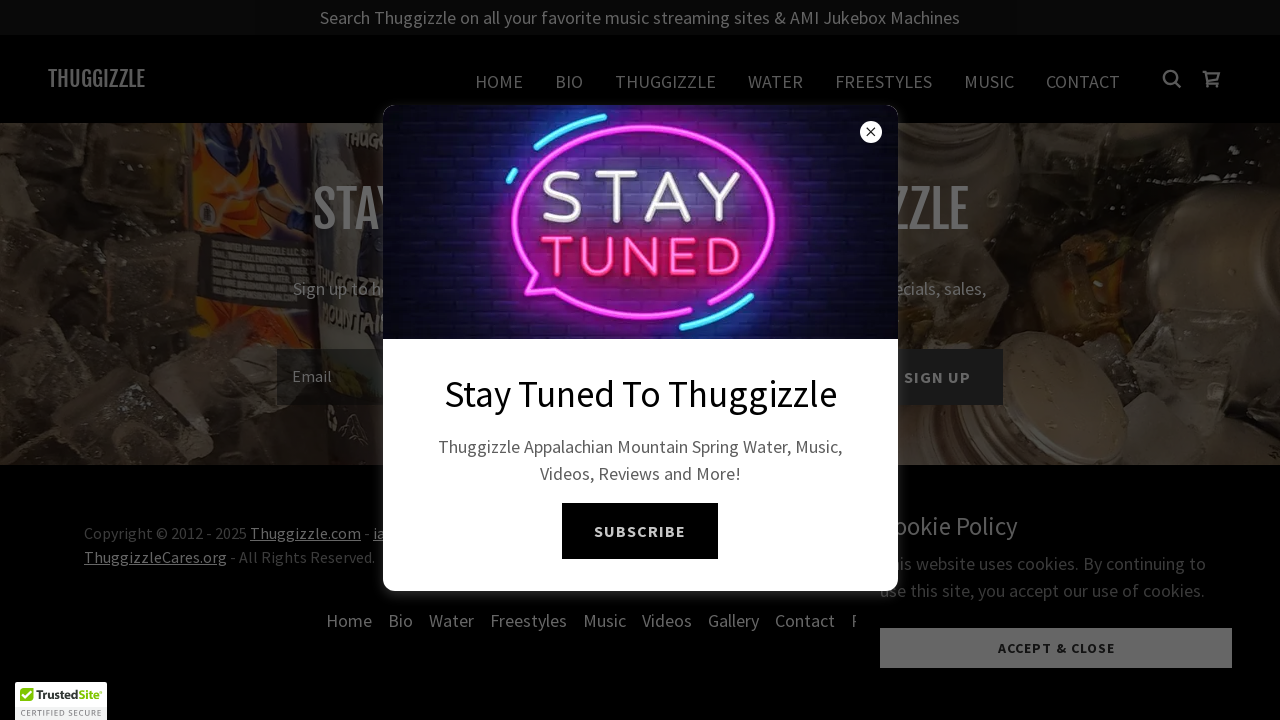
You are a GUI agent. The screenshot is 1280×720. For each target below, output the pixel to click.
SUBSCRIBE (640, 531)
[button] (61, 701)
